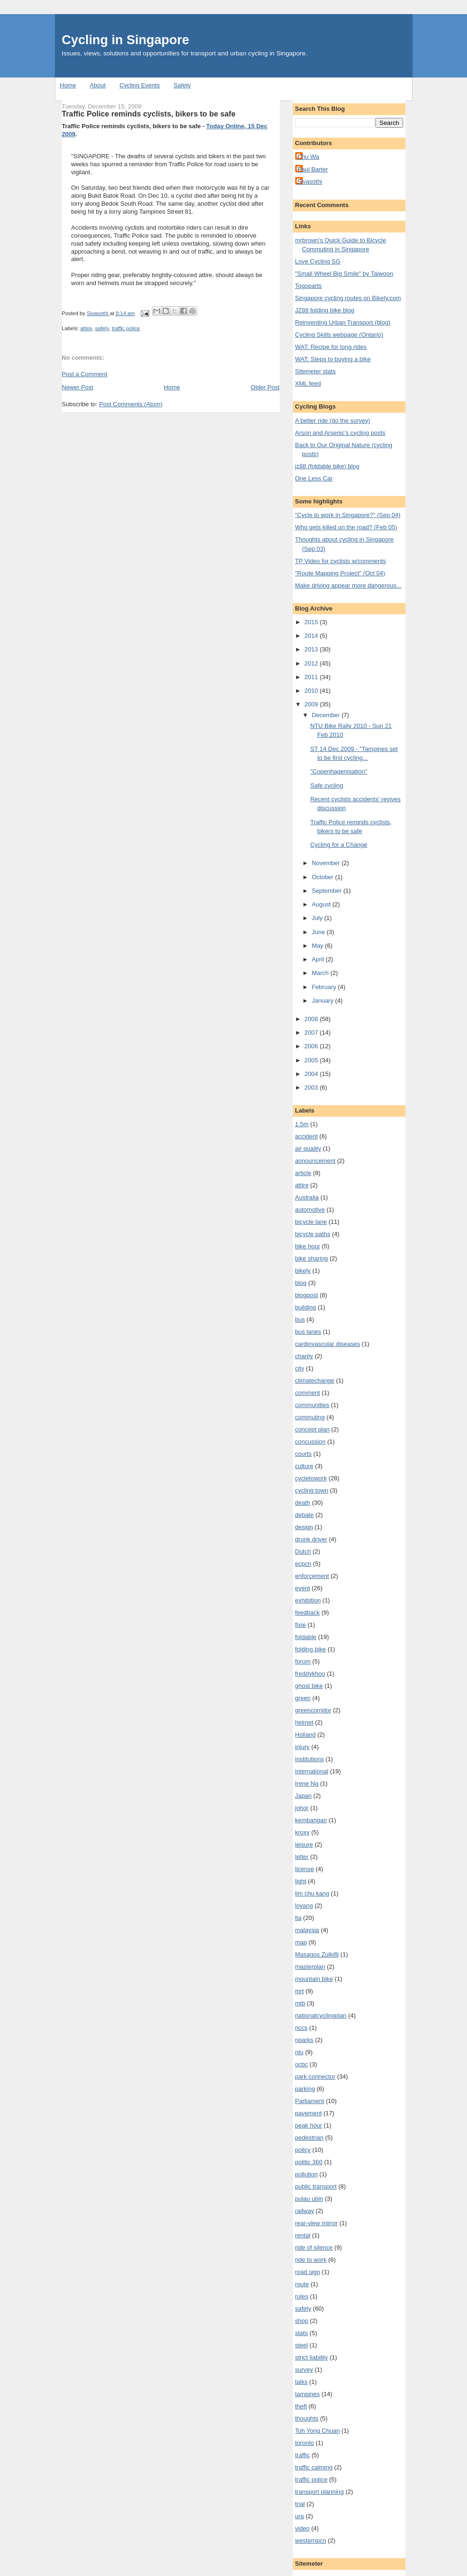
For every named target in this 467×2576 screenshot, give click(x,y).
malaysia (307, 1930)
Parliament (309, 2100)
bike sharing (311, 1258)
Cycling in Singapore (126, 39)
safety (101, 328)
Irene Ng (307, 1783)
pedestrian (309, 2137)
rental (303, 2235)
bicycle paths (312, 1234)
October (323, 877)
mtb (300, 2003)
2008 (312, 1018)
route (302, 2284)
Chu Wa (308, 156)
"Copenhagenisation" (338, 771)
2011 (312, 677)
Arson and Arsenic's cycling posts (340, 432)
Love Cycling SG (318, 261)
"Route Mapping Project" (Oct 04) (340, 573)
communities (312, 1404)
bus (300, 1319)
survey (304, 2369)
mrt (299, 1991)
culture (304, 1466)
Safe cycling (326, 785)
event (302, 1588)
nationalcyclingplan (321, 2015)
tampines (307, 2394)
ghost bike (309, 1685)
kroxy (302, 1832)
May (318, 945)
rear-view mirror (316, 2223)
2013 (312, 649)
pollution (306, 2174)
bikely (303, 1270)
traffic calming (314, 2467)
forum (303, 1661)
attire (86, 328)
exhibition (308, 1600)
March (321, 972)
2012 (312, 663)
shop (301, 2320)
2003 (312, 1087)
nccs (301, 2027)
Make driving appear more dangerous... (348, 585)
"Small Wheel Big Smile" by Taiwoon (344, 273)
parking (305, 2088)
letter (302, 1856)
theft (301, 2406)
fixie (300, 1624)
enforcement (312, 1575)
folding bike (310, 1649)
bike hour (307, 1246)
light (300, 1881)
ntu (299, 2052)
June (319, 932)
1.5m (302, 1124)
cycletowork (311, 1478)
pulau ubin (309, 2198)
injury (302, 1746)
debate (304, 1514)
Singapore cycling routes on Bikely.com (348, 298)
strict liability (311, 2357)
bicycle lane (311, 1221)
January (323, 1000)
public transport (316, 2186)
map (301, 1942)
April (319, 959)
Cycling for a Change (338, 844)
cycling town (312, 1490)
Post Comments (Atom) (130, 404)
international (312, 1771)
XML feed (308, 383)
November (327, 862)
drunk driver (311, 1539)
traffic (302, 2455)
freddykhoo (310, 1673)
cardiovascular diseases (327, 1343)
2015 (312, 622)
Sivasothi (310, 181)
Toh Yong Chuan (317, 2430)
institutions (309, 1759)
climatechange (315, 1380)
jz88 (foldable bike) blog (327, 466)
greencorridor (313, 1710)
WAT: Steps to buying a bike (333, 359)
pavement (308, 2113)
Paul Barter (313, 169)
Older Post (265, 387)
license (304, 1868)
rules (301, 2296)
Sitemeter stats (315, 371)
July (318, 917)
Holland (305, 1734)
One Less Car (314, 478)
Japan (303, 1795)
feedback (307, 1612)
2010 (312, 690)
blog (301, 1282)
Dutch (303, 1551)
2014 (312, 635)
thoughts (307, 2418)
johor (302, 1807)
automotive (310, 1209)
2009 (312, 704)
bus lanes (308, 1331)
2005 (312, 1060)
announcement (315, 1160)
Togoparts (308, 285)
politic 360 (309, 2162)
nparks (304, 2039)
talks (301, 2381)
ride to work (311, 2259)
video (302, 2528)
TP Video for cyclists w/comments (340, 561)
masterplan (310, 1966)
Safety (182, 85)
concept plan (312, 1429)
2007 (312, 1032)
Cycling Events (139, 85)
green (303, 1698)
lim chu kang (312, 1893)
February (325, 986)
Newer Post (77, 387)
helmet (304, 1722)
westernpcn (310, 2540)
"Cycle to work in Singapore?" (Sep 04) (348, 514)
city (300, 1368)
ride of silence (314, 2247)
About (98, 85)
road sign (307, 2271)
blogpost (306, 1295)
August (322, 904)
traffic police (126, 328)
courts (303, 1453)
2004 (312, 1073)
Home (68, 85)
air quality (308, 1148)
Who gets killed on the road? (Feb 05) (346, 527)
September (327, 890)
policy (303, 2149)
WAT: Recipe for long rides (331, 346)
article (303, 1172)
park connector (315, 2076)
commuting (310, 1417)
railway (304, 2210)
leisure (304, 1844)
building (305, 1307)
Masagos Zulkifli (317, 1954)
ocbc (301, 2064)
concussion (310, 1441)
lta (298, 1917)
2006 (312, 1046)
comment (307, 1392)
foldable (306, 1636)
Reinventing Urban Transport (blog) (342, 322)
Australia (307, 1197)
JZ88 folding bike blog (324, 310)
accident (306, 1136)
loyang (304, 1905)
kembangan (311, 1820)
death (303, 1502)
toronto (304, 2442)
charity (304, 1356)
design (304, 1527)
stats (301, 2332)
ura (299, 2516)
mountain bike (314, 1978)
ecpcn (303, 1563)
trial (300, 2503)
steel (301, 2345)
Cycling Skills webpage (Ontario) (339, 334)
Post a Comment (84, 374)
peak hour (308, 2125)
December (327, 715)
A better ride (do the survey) (332, 420)
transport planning (319, 2491)
